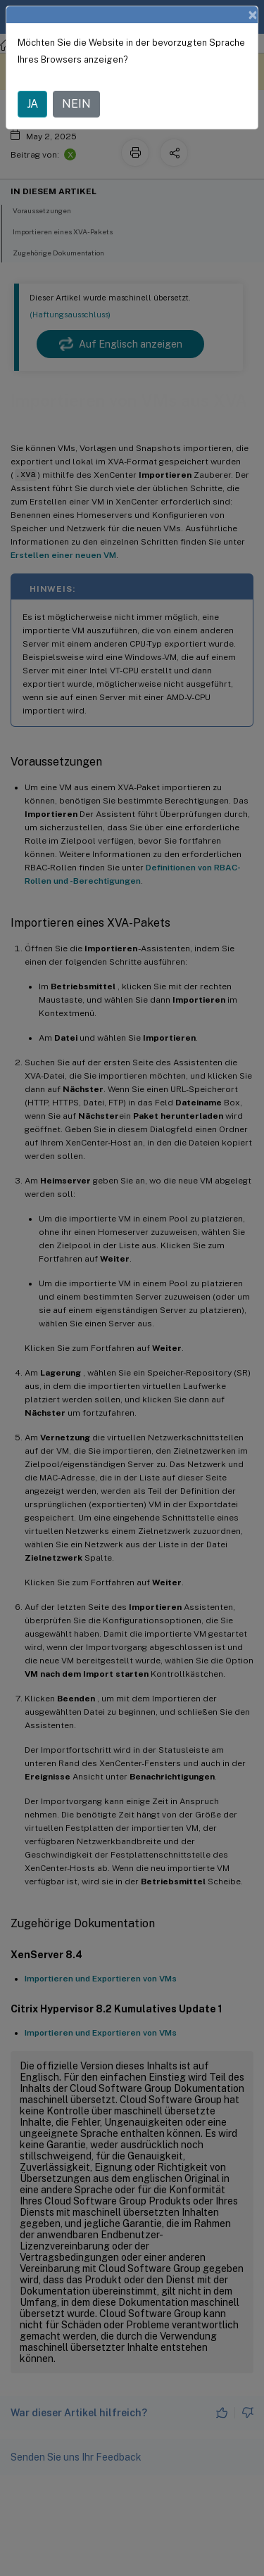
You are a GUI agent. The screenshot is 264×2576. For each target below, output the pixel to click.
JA (32, 103)
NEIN (76, 103)
